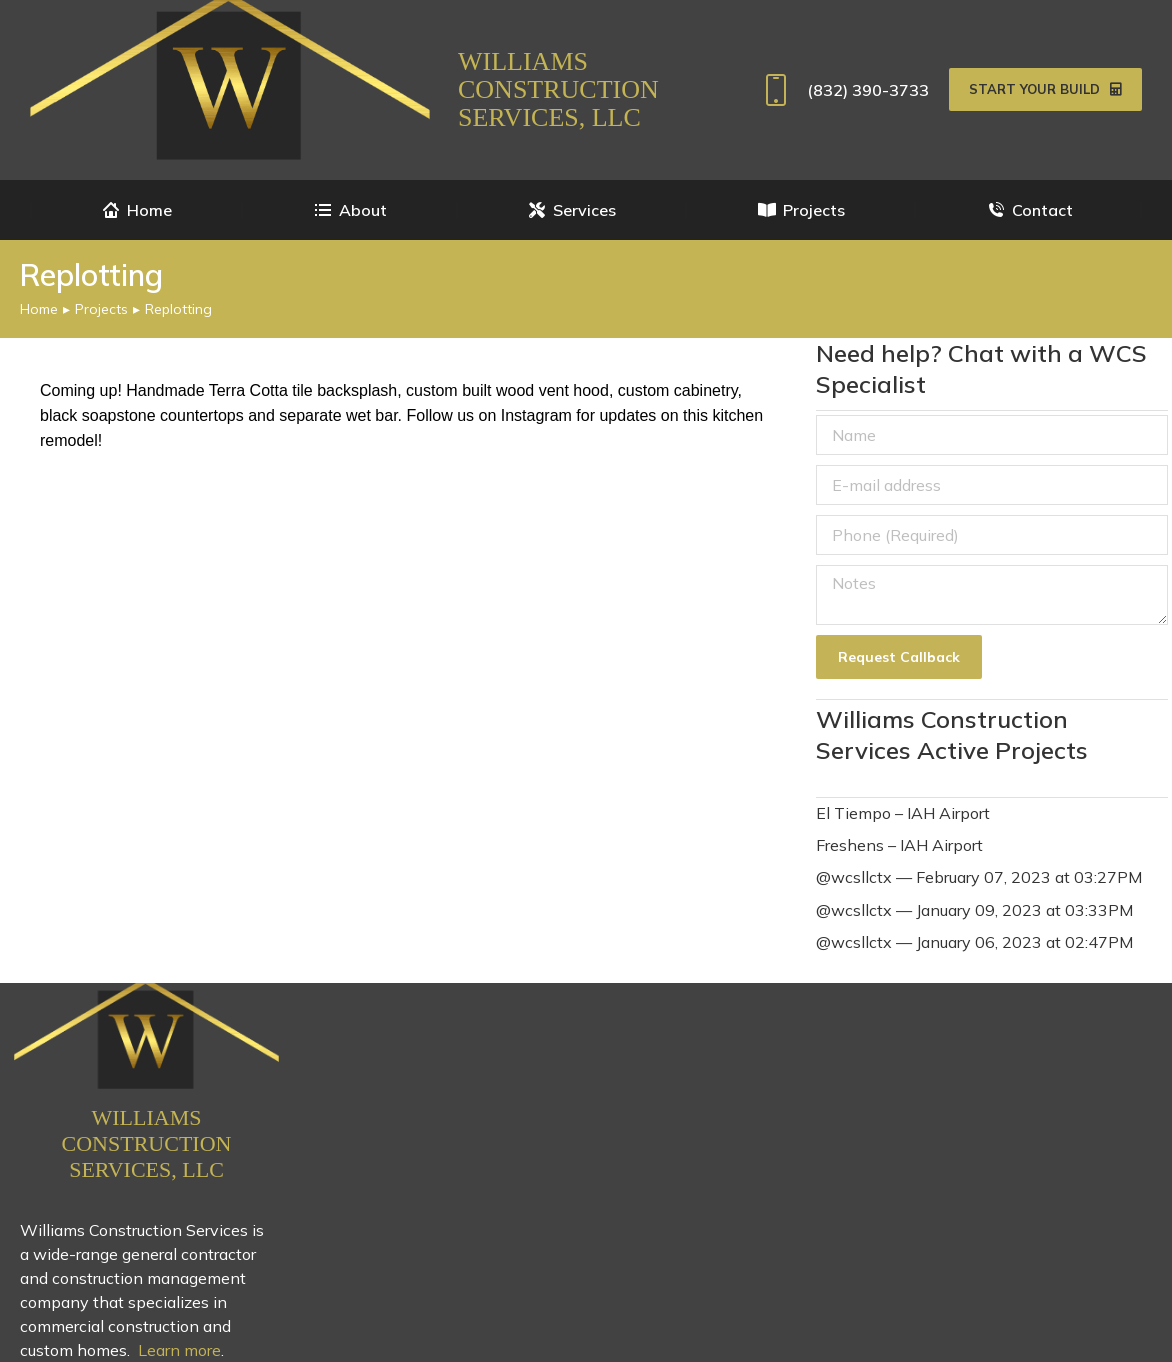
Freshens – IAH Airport (899, 845)
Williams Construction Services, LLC (558, 89)
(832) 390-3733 (842, 90)
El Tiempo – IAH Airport (903, 813)
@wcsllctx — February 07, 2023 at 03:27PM (979, 877)
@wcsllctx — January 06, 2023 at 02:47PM (974, 942)
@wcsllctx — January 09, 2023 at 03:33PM (974, 910)
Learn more (179, 1350)
